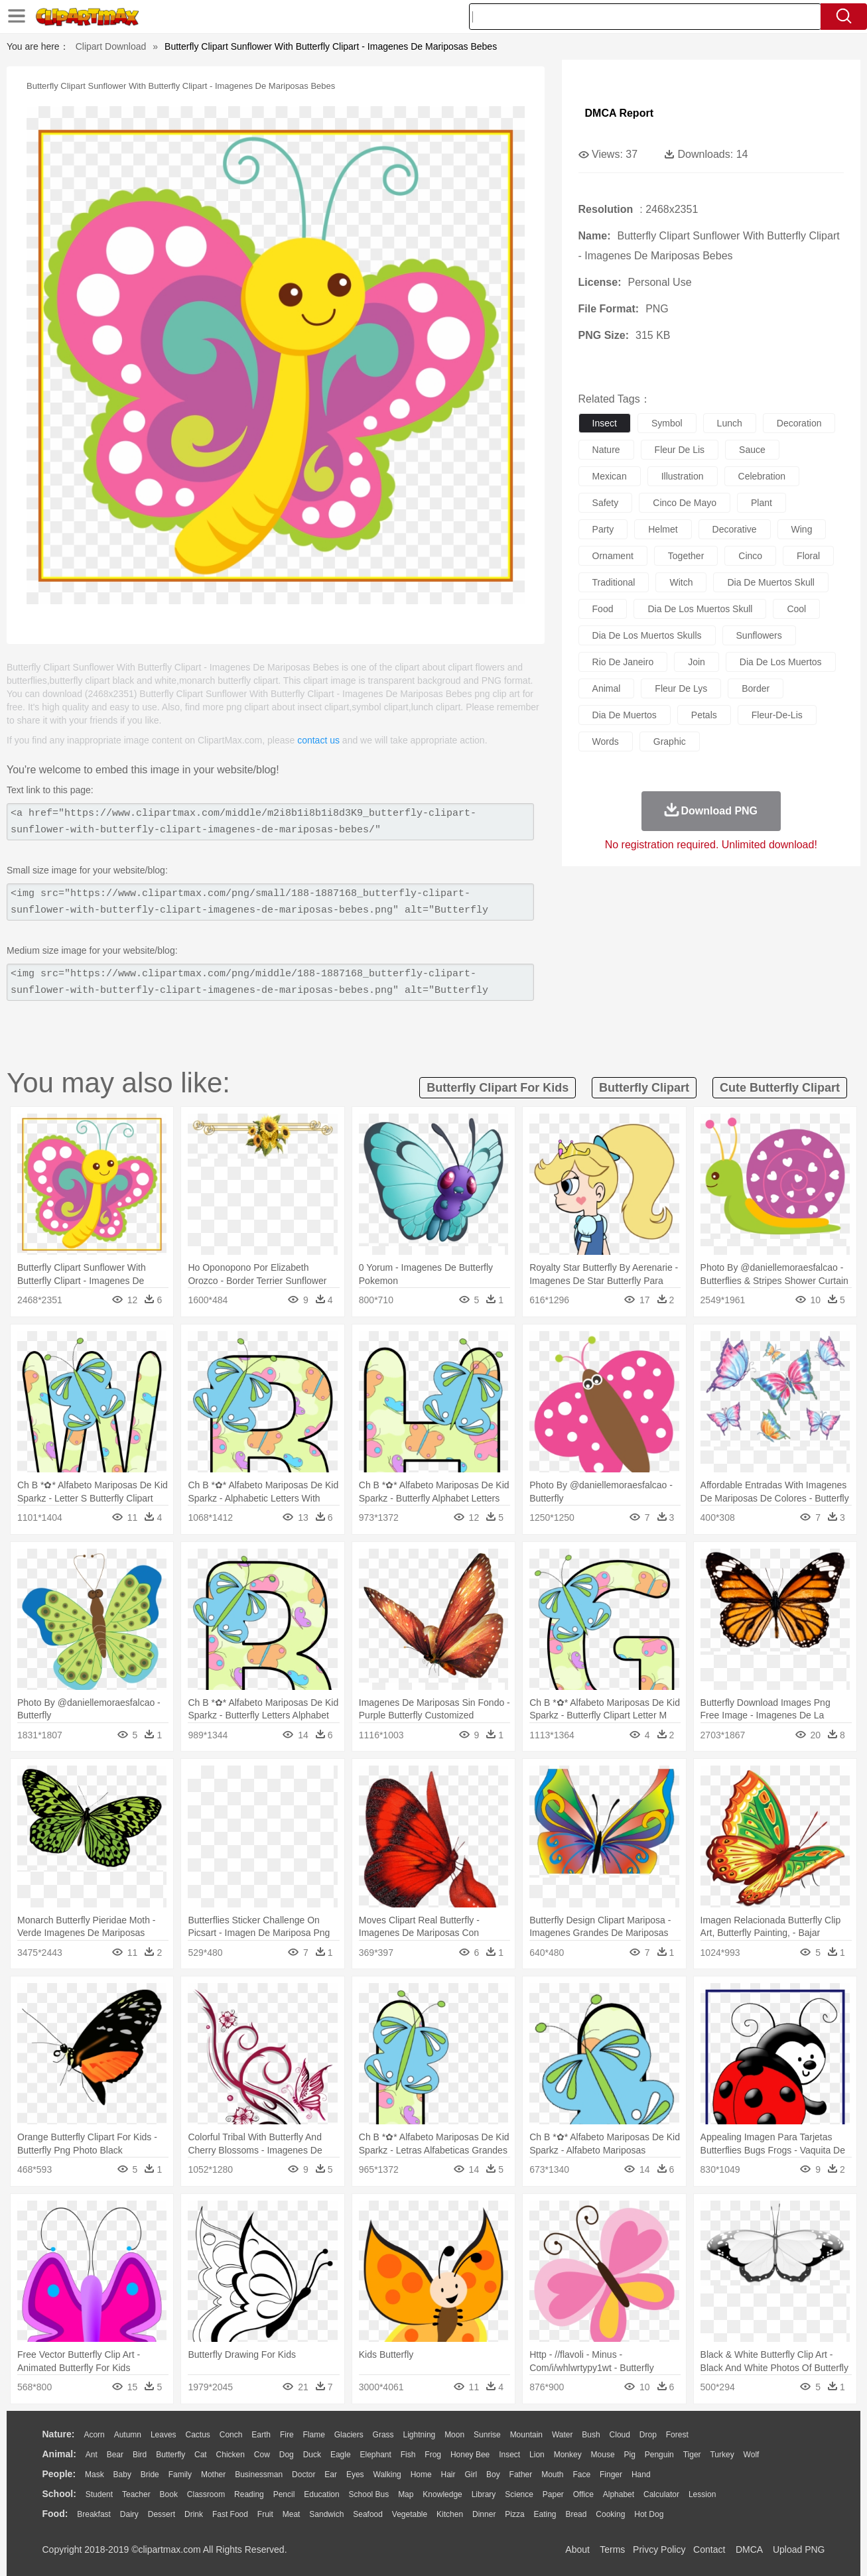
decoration (799, 423)
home (421, 2474)
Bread (575, 2514)
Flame (313, 2434)
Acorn (94, 2434)
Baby (122, 2474)
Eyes (355, 2474)
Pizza (514, 2514)
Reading (249, 2494)
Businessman (259, 2474)
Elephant (375, 2454)
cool (796, 609)
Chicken (230, 2454)
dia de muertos (624, 715)
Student (99, 2494)
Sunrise (487, 2434)
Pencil (284, 2494)
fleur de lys (681, 688)
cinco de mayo (684, 502)
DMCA (749, 2549)
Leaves (163, 2434)
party (603, 529)
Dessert (161, 2514)
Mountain (526, 2434)
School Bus (369, 2494)
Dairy (129, 2514)
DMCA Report (619, 113)
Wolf (752, 2454)
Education (321, 2494)
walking (387, 2474)
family (180, 2474)
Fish (408, 2454)
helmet (662, 529)
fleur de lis (679, 449)
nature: (58, 2434)
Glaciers (349, 2434)
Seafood (368, 2514)
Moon (454, 2434)
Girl (470, 2474)
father (521, 2474)
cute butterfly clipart (780, 1087)
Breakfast (94, 2514)
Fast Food (230, 2514)
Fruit (265, 2514)
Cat (200, 2454)
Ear (330, 2474)
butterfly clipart (644, 1087)
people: (59, 2474)
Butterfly (170, 2454)
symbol (667, 423)
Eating (545, 2514)
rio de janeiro (623, 662)
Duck (312, 2454)
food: (55, 2513)
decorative (734, 529)
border (755, 688)
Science (519, 2494)
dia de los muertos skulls (647, 635)
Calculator (661, 2494)
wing (802, 529)
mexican (609, 476)
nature (606, 449)
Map (405, 2494)
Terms (612, 2549)
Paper (553, 2494)
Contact (709, 2549)
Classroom (206, 2494)
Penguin (659, 2454)
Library (484, 2494)
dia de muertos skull (771, 582)
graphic (669, 741)
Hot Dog (648, 2514)
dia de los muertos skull (699, 609)
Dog (286, 2454)
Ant (92, 2454)
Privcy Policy (659, 2549)
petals (704, 715)
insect (604, 423)
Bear (115, 2454)
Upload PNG (799, 2549)
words (605, 741)
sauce (752, 449)
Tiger (692, 2454)
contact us (318, 740)
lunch (729, 423)
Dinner (484, 2514)
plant (761, 502)
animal (606, 688)
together (686, 555)
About (577, 2549)
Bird (140, 2454)
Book (169, 2494)
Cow (262, 2454)
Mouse (603, 2454)
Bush (591, 2434)
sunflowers (759, 635)
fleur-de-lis (777, 715)
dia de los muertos (781, 662)
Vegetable (409, 2514)
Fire (287, 2434)
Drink (193, 2514)
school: (59, 2493)
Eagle (340, 2454)
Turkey (722, 2454)
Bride (150, 2474)
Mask (94, 2474)
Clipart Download (111, 46)
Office (583, 2494)
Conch (231, 2434)
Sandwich (326, 2514)
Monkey (568, 2454)
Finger (611, 2474)
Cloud (620, 2434)
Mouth (552, 2474)
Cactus (198, 2434)
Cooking (610, 2514)
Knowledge (442, 2494)
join (696, 662)
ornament (613, 555)
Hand (641, 2474)
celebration (762, 476)
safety (605, 502)
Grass (383, 2434)
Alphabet (618, 2494)
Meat (291, 2514)
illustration (682, 476)
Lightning (419, 2434)
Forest (677, 2434)
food (603, 609)
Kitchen (449, 2514)
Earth (261, 2434)
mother (213, 2474)
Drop (648, 2434)
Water (562, 2434)
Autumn (127, 2434)
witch (681, 582)
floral (808, 555)
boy (493, 2474)
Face (581, 2474)
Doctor (303, 2474)
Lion (537, 2454)
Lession (702, 2494)
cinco (750, 555)
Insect (509, 2454)
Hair (448, 2474)
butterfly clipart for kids (497, 1087)
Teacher (136, 2494)
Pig (629, 2454)
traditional (613, 582)
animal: (59, 2454)
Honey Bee (470, 2454)
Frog (433, 2454)
